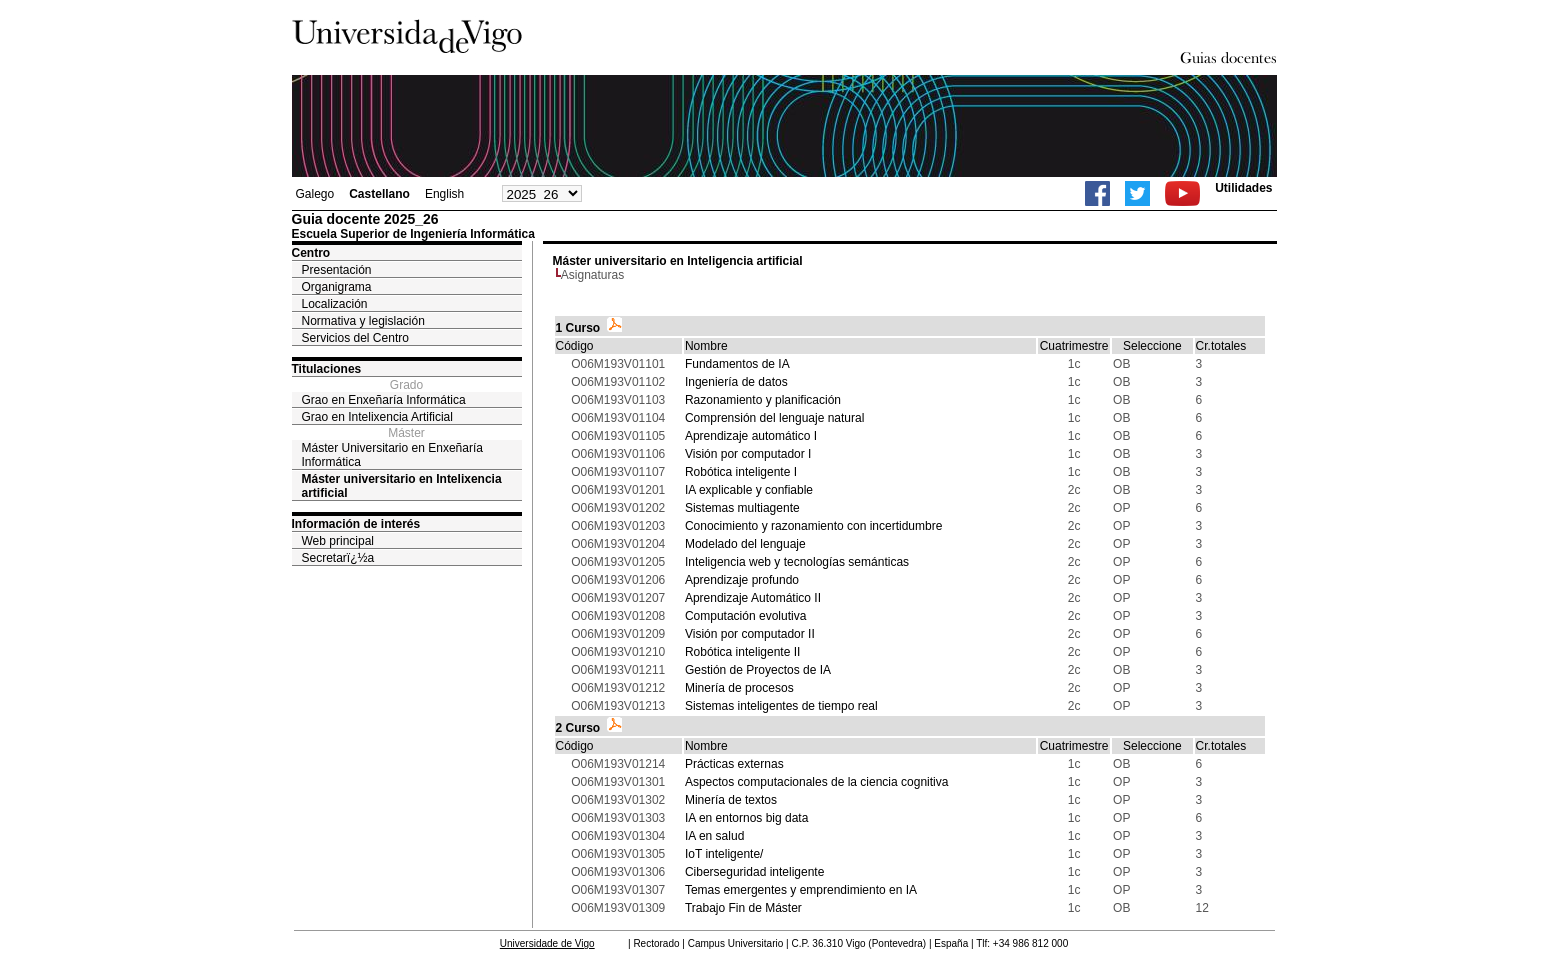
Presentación (337, 270)
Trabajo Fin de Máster (743, 908)
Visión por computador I (748, 454)
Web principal (338, 541)
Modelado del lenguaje (745, 544)
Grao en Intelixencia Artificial (377, 417)
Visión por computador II (750, 634)
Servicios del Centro (355, 338)
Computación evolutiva (745, 616)
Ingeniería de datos (736, 382)
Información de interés (356, 524)
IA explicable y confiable (749, 490)
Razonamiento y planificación (763, 400)
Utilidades (1243, 188)
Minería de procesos (739, 688)
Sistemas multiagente (742, 508)
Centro (311, 253)
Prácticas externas (734, 764)
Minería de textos (731, 800)
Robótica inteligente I (741, 472)
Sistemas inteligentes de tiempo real (781, 706)
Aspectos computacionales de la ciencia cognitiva (816, 782)
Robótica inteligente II (742, 652)
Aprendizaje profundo (742, 580)
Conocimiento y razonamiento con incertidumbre (813, 526)
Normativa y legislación (363, 321)
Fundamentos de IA (737, 364)
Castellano (379, 194)
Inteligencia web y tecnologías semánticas (797, 562)
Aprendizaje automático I (751, 436)
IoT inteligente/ (724, 854)
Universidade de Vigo (547, 943)
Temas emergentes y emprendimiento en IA (801, 890)
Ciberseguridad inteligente (754, 872)
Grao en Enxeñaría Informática (384, 400)
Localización (335, 304)
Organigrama (337, 287)
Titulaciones (327, 369)
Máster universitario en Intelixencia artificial (402, 486)
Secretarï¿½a (338, 558)
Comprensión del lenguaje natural (774, 418)
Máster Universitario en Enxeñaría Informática (392, 455)
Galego (315, 194)
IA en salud (714, 836)
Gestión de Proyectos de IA (758, 670)
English (444, 194)
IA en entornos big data (746, 818)
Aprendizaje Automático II (753, 598)
